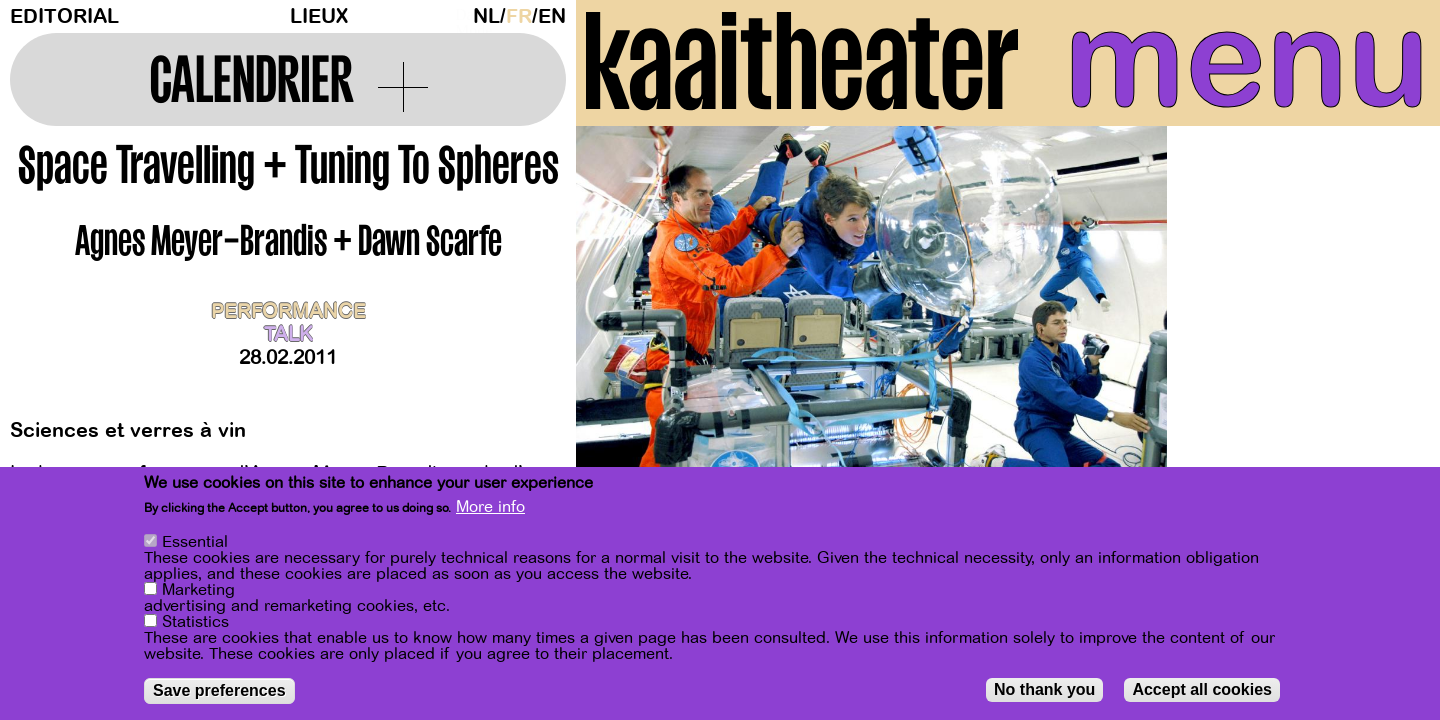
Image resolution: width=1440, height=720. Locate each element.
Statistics (195, 622)
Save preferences (219, 690)
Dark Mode (459, 16)
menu (1247, 60)
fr (519, 16)
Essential (195, 542)
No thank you (1044, 689)
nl (486, 16)
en (552, 16)
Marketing (198, 590)
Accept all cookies (1202, 689)
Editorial (64, 16)
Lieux (319, 16)
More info (490, 507)
